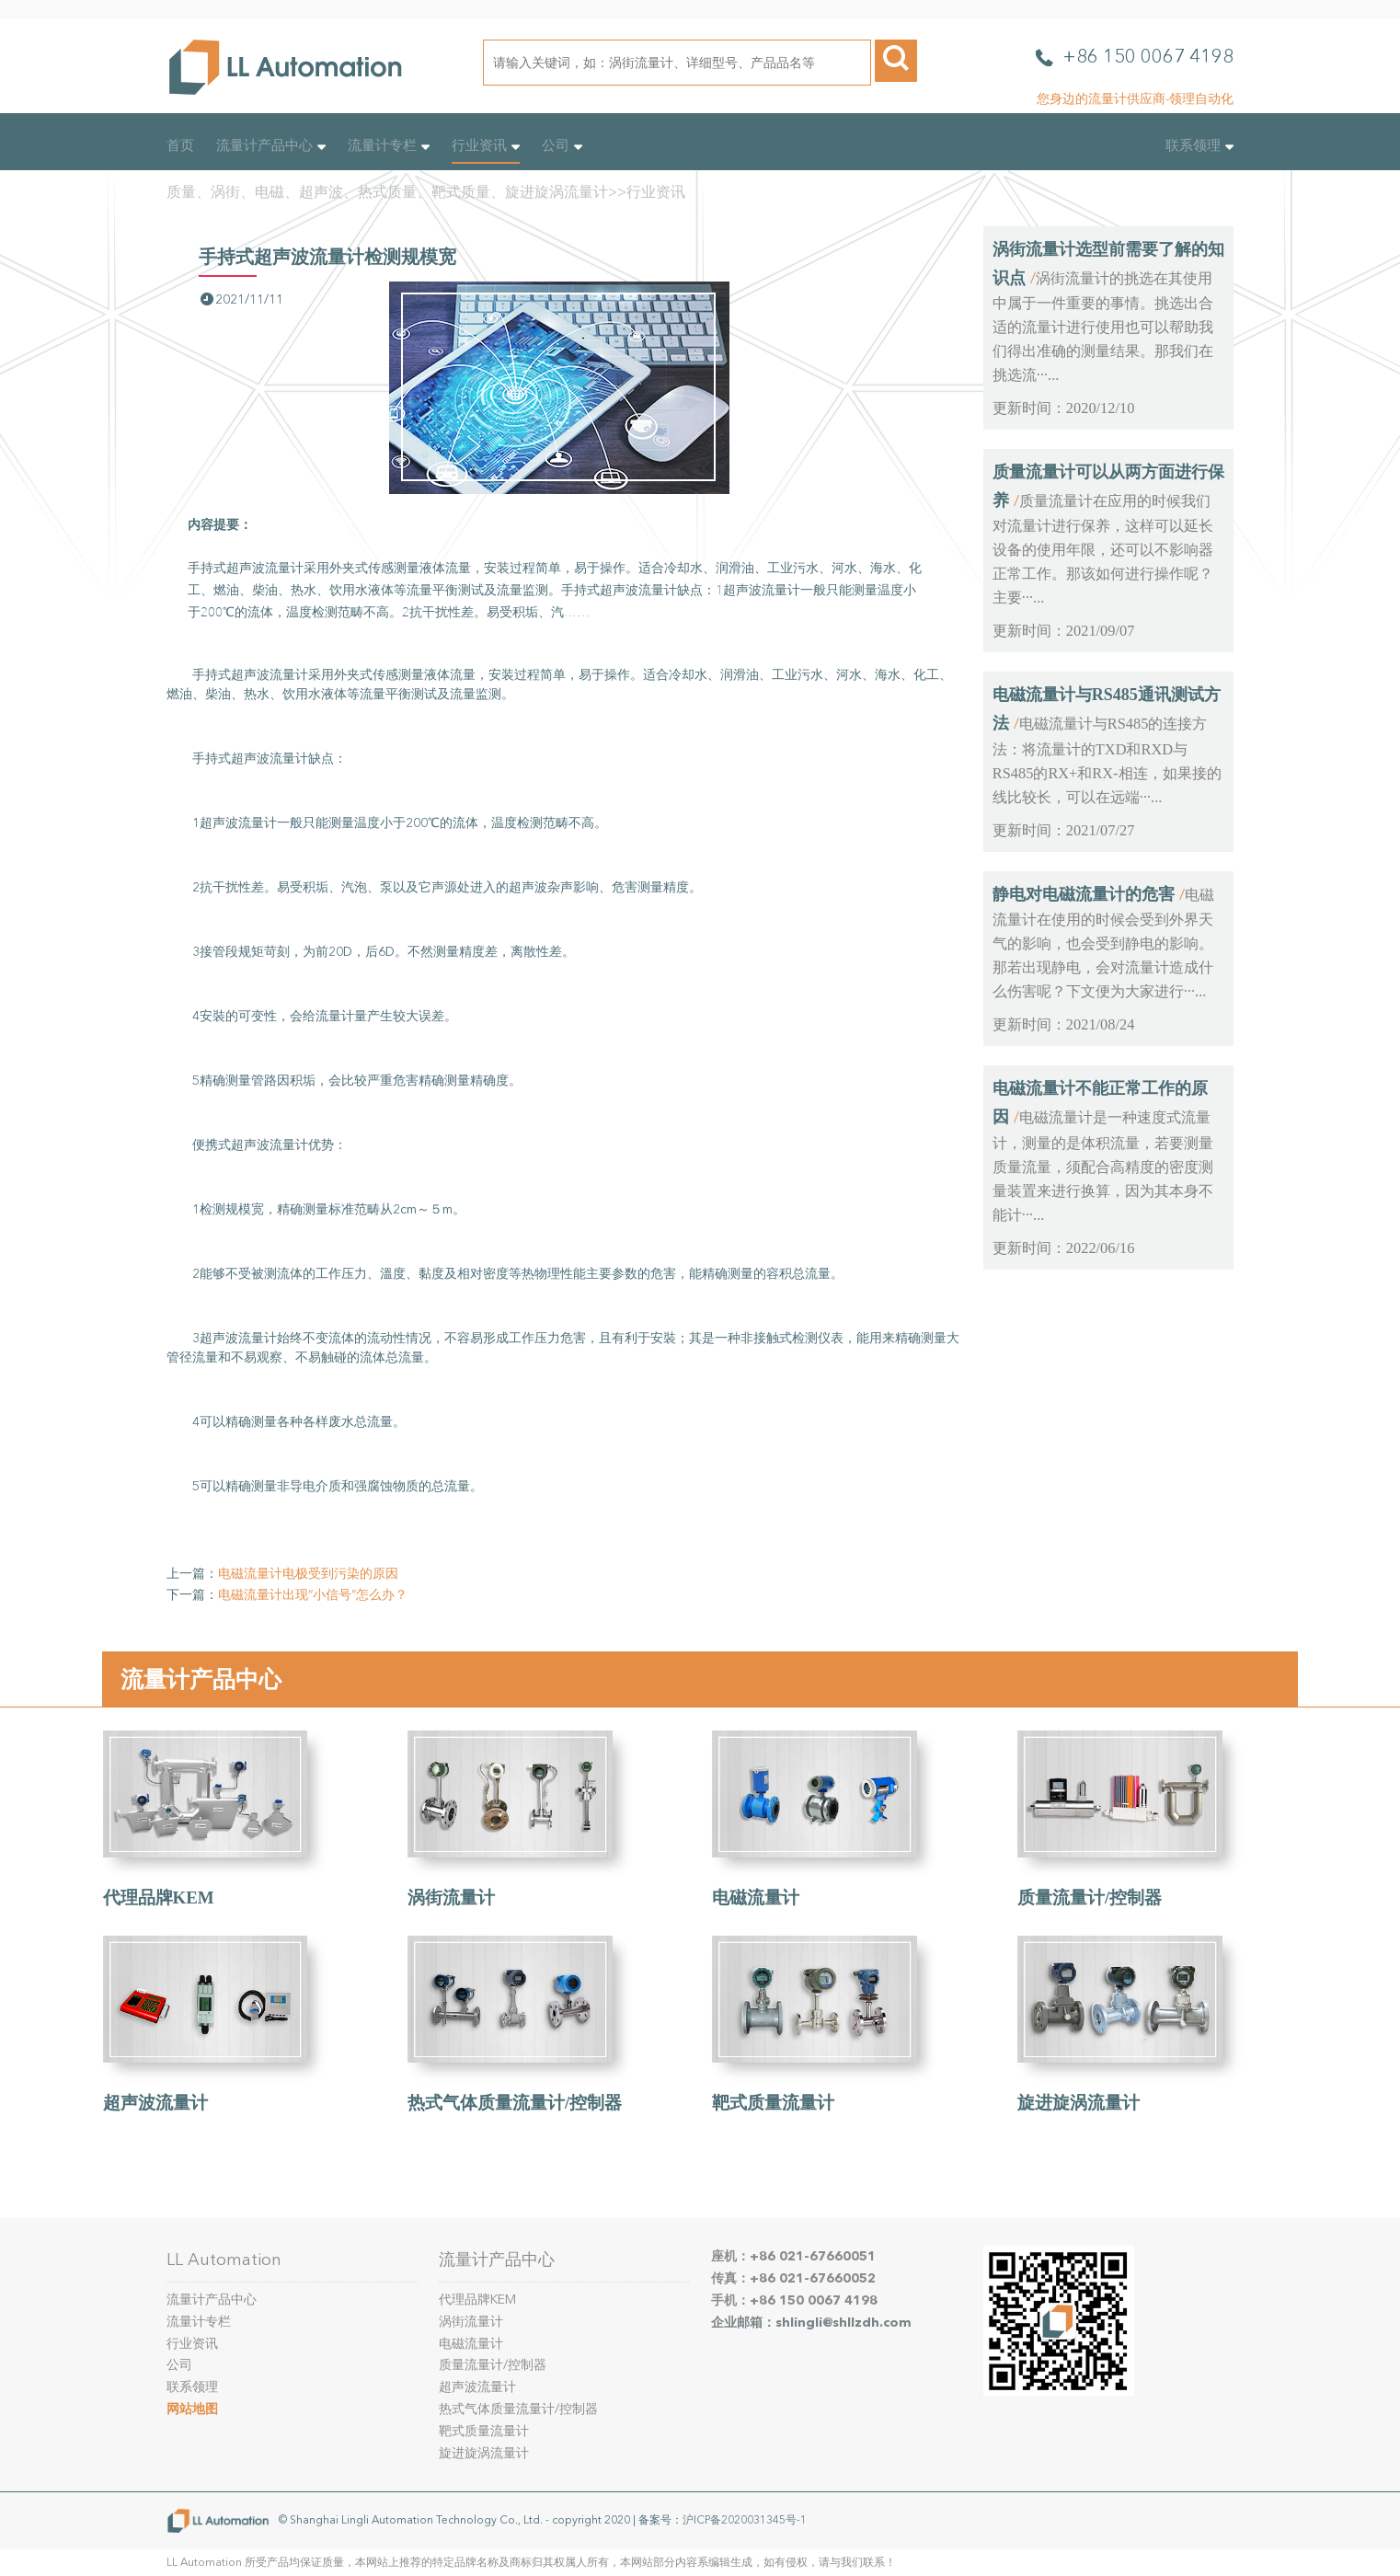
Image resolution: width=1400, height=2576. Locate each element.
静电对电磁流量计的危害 (1084, 894)
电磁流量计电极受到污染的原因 (308, 1573)
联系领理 (1199, 145)
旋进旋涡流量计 (1078, 2102)
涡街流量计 (451, 1897)
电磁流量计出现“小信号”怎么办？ (312, 1595)
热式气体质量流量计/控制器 (514, 2102)
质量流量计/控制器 (1089, 1897)
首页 (180, 145)
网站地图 (192, 2409)
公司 (562, 145)
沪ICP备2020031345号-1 (745, 2519)
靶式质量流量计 (773, 2102)
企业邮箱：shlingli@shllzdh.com (811, 2322)
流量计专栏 (389, 145)
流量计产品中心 (271, 145)
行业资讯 (486, 145)
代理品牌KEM (158, 1897)
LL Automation (223, 2259)
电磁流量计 (755, 1897)
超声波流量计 (155, 2102)
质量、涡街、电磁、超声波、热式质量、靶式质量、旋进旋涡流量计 (387, 192)
